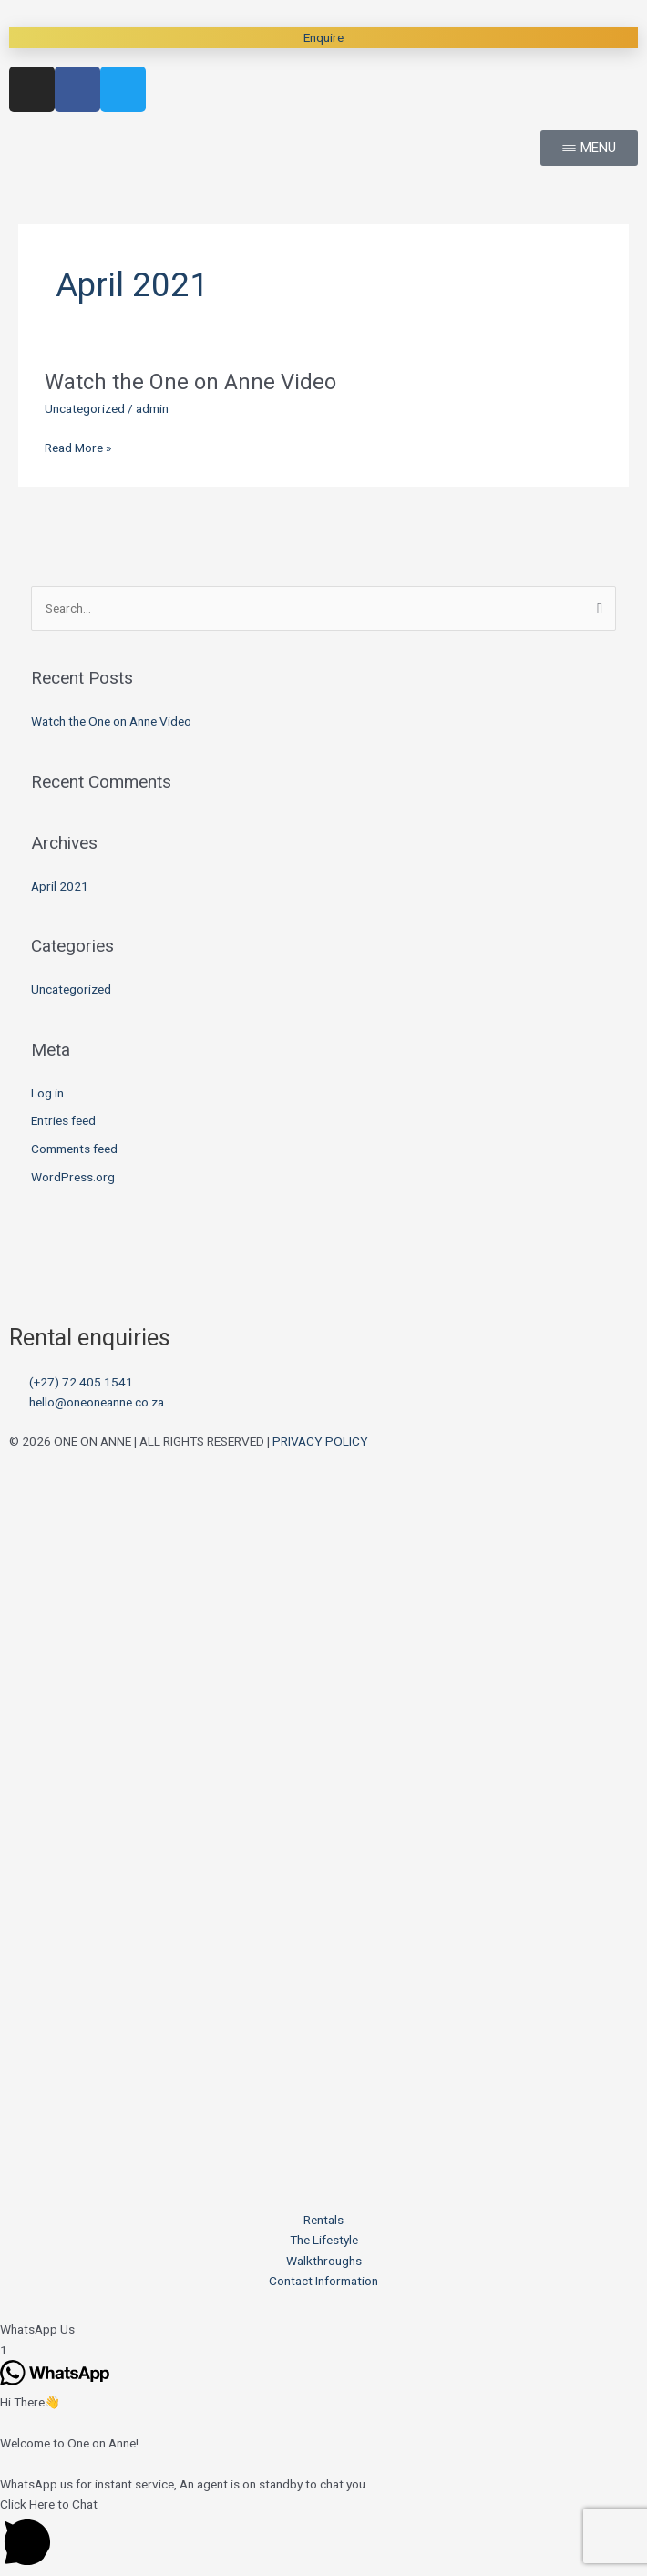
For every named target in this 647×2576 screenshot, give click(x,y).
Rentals (323, 2219)
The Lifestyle (324, 2239)
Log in (47, 1093)
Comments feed (74, 1148)
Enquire (323, 37)
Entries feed (63, 1120)
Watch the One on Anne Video (190, 382)
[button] (323, 2329)
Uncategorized (85, 408)
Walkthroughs (324, 2260)
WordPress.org (73, 1177)
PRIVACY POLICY (320, 1441)
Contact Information (323, 2280)
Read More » (78, 448)
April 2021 (59, 886)
